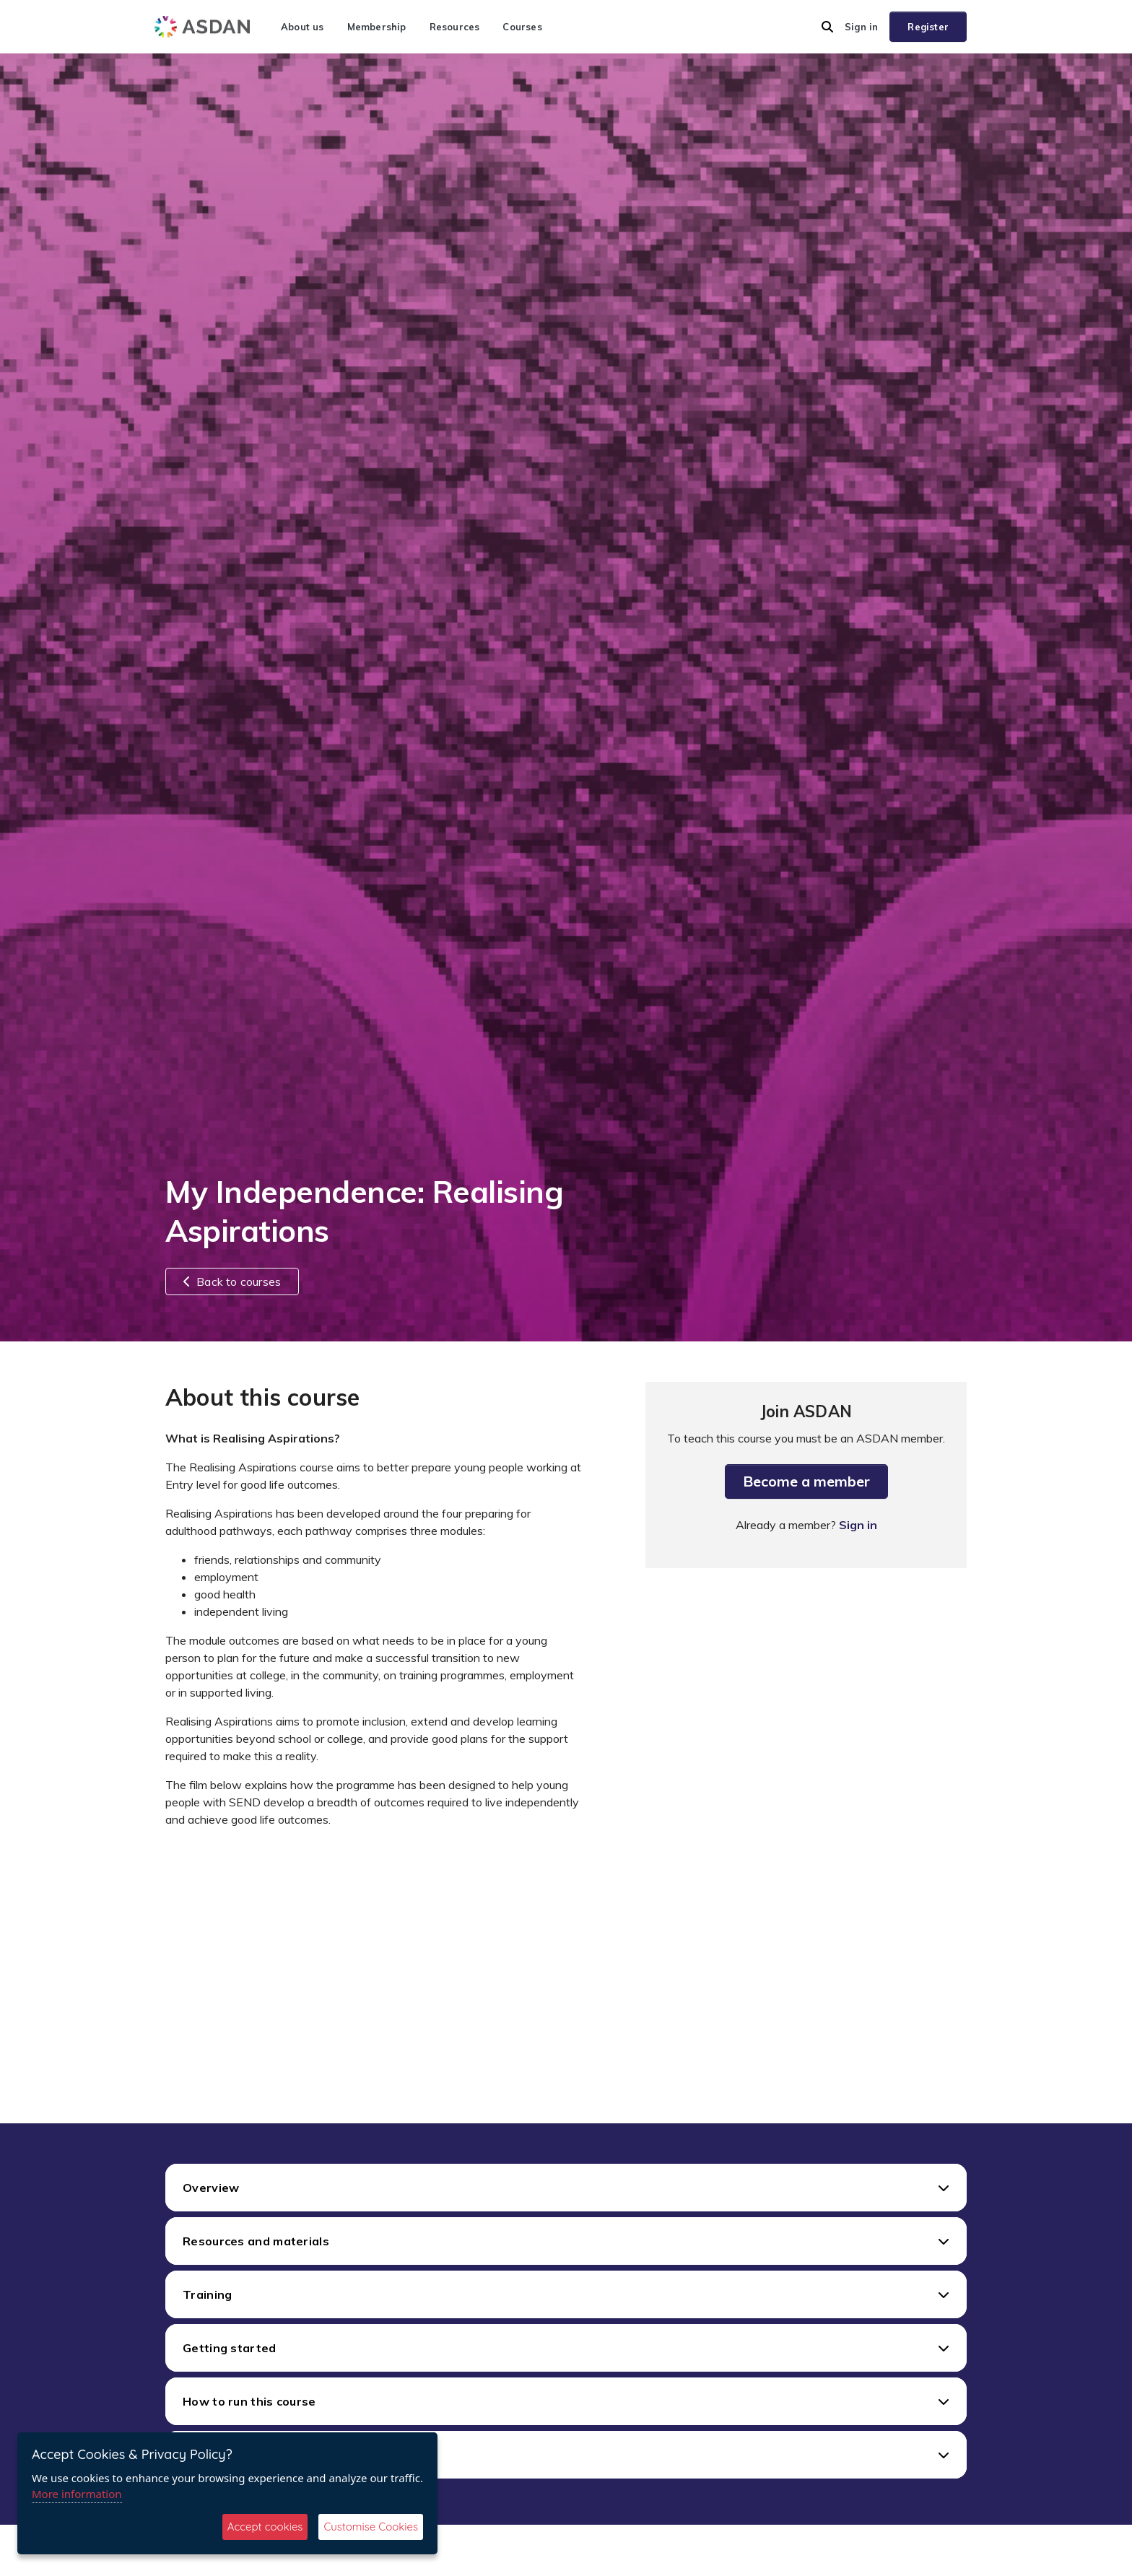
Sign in (861, 26)
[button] (827, 26)
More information (77, 2493)
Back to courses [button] (232, 1281)
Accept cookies (265, 2526)
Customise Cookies (370, 2526)
